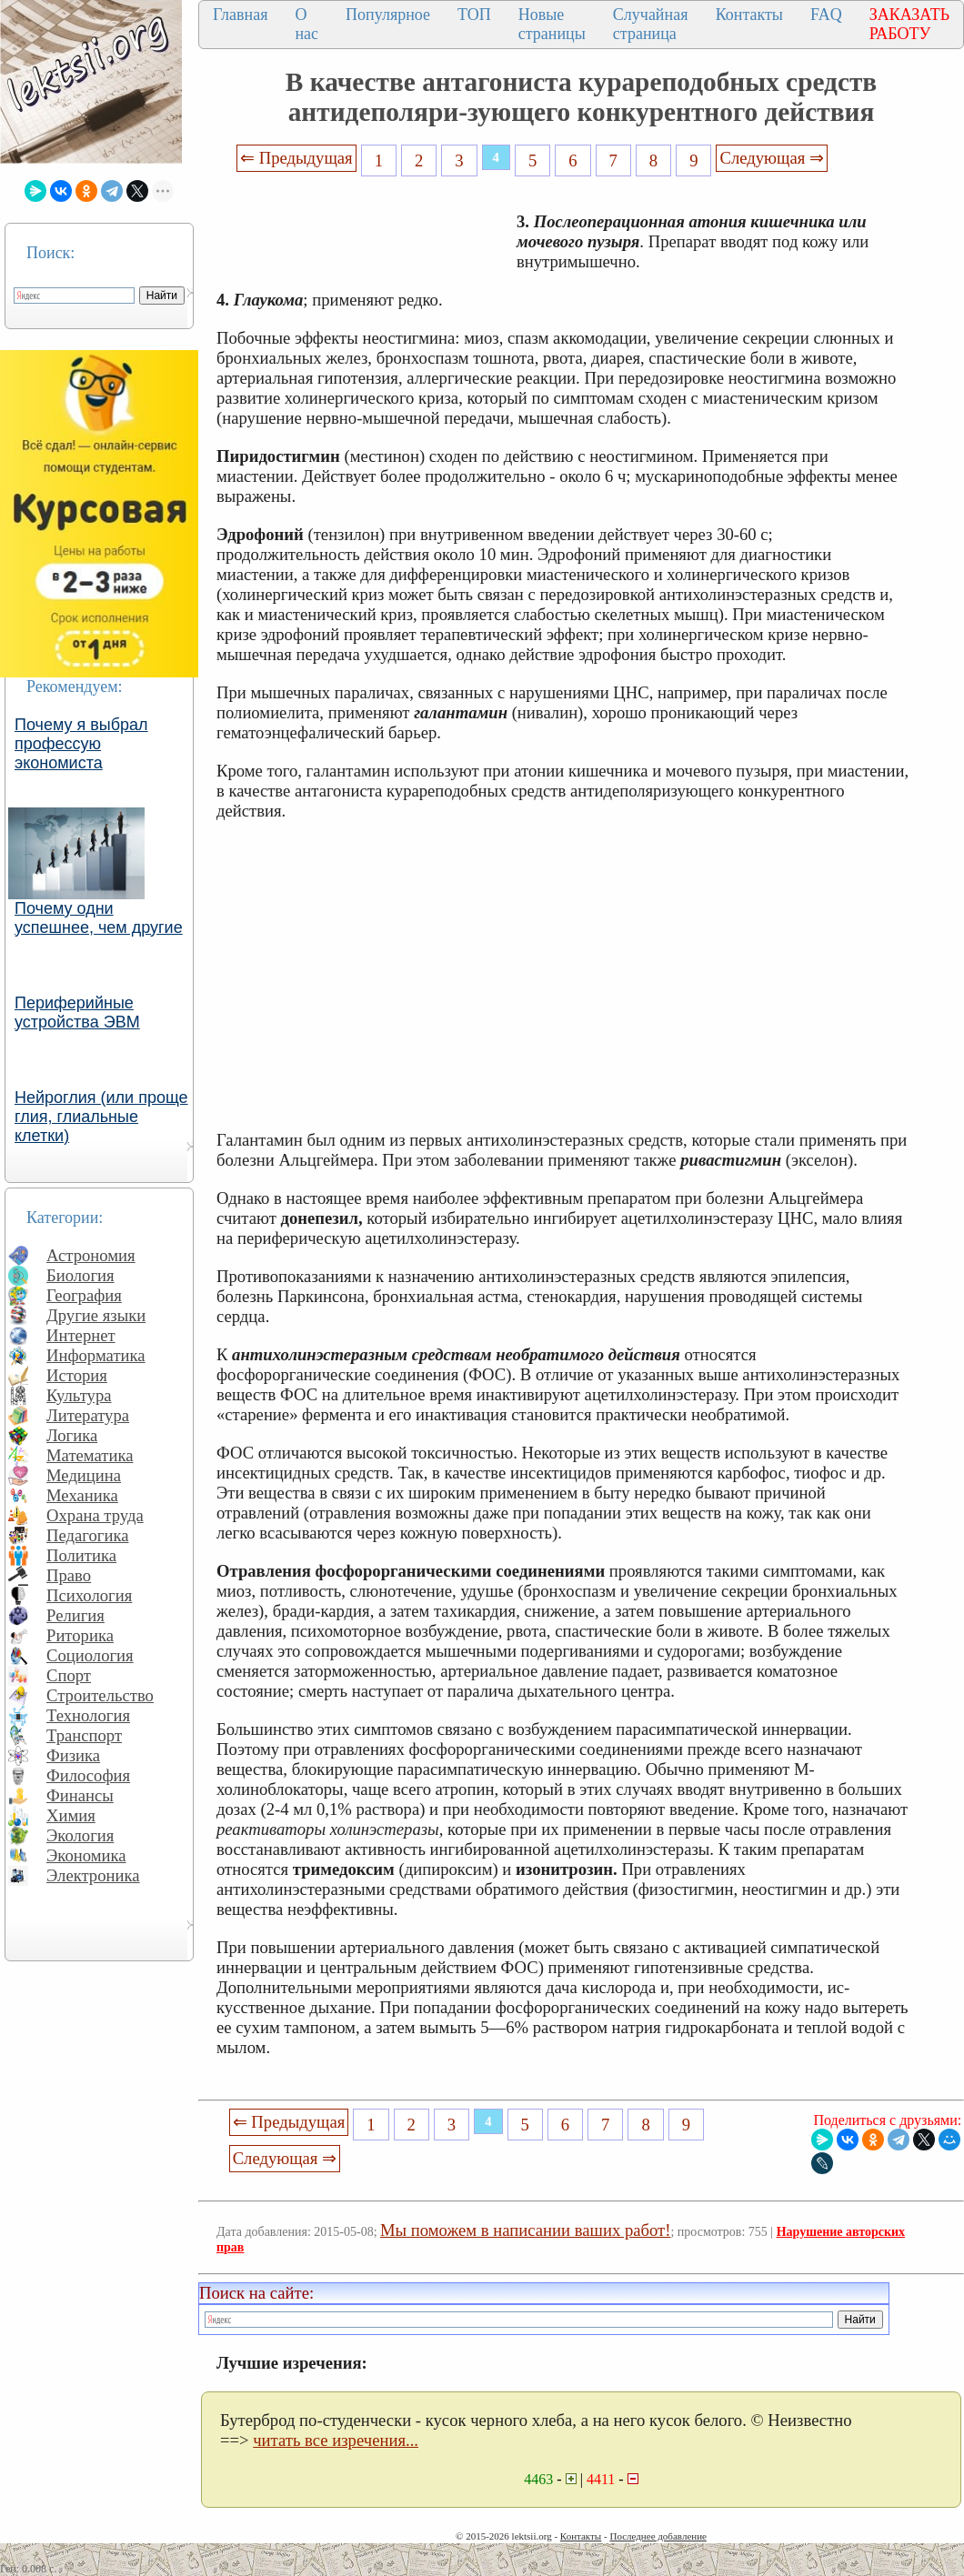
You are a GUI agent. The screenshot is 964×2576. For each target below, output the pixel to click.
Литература (87, 1415)
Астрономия (91, 1255)
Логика (71, 1435)
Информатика (96, 1355)
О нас (306, 24)
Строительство (100, 1695)
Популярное (388, 14)
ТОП (474, 14)
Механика (82, 1495)
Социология (90, 1655)
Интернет (80, 1335)
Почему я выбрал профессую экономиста (81, 744)
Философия (88, 1775)
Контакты (749, 14)
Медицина (83, 1475)
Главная (240, 14)
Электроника (93, 1875)
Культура (79, 1395)
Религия (75, 1615)
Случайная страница (650, 24)
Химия (70, 1815)
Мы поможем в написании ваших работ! (525, 2230)
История (76, 1375)
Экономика (86, 1855)
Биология (80, 1275)
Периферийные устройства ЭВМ (77, 1012)
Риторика (80, 1635)
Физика (73, 1755)
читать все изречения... (335, 2440)
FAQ (826, 14)
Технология (88, 1715)
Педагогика (87, 1535)
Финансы (80, 1795)
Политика (81, 1555)
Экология (80, 1835)
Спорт (68, 1675)
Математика (90, 1455)
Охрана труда (95, 1515)
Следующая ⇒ (771, 157)
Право (68, 1575)
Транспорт (84, 1735)
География (84, 1295)
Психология (89, 1595)
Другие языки (96, 1315)
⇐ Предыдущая (296, 157)
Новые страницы (552, 24)
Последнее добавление (657, 2536)
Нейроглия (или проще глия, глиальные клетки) (101, 1116)
